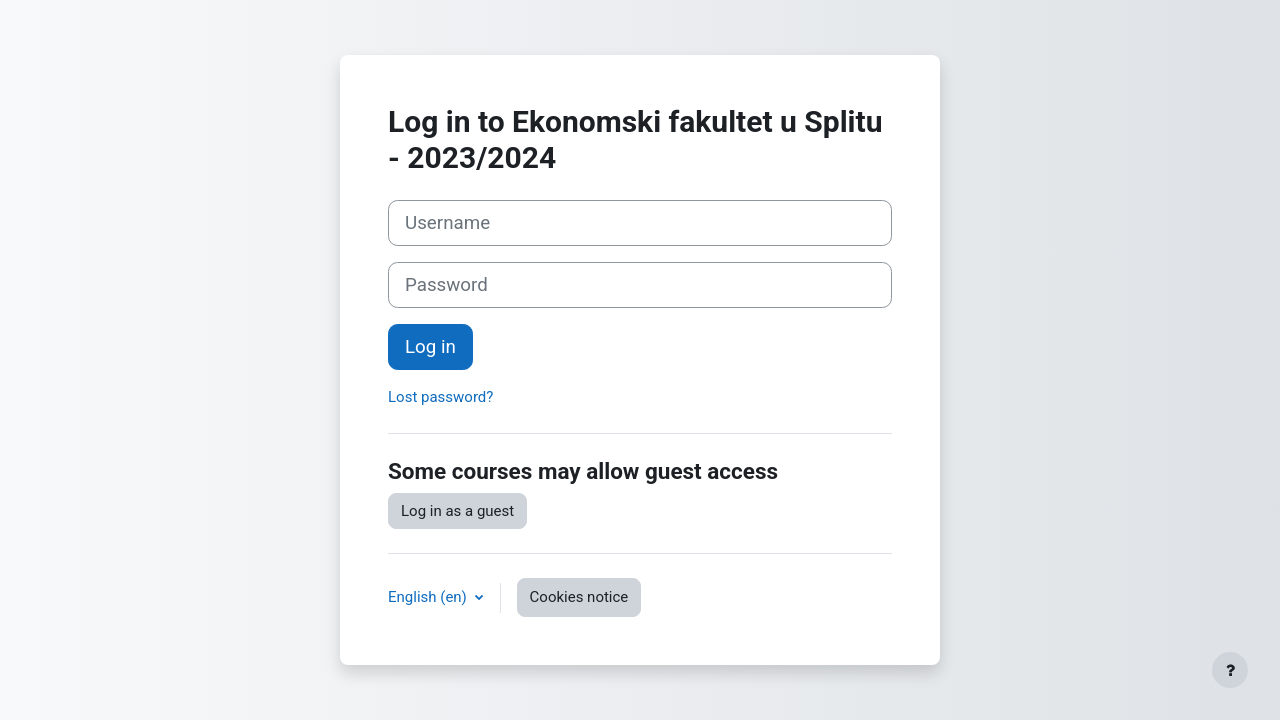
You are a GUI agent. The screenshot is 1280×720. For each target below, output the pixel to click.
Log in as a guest (457, 511)
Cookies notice (579, 597)
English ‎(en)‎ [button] (429, 597)
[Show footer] (1230, 670)
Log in (430, 347)
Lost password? (440, 397)
